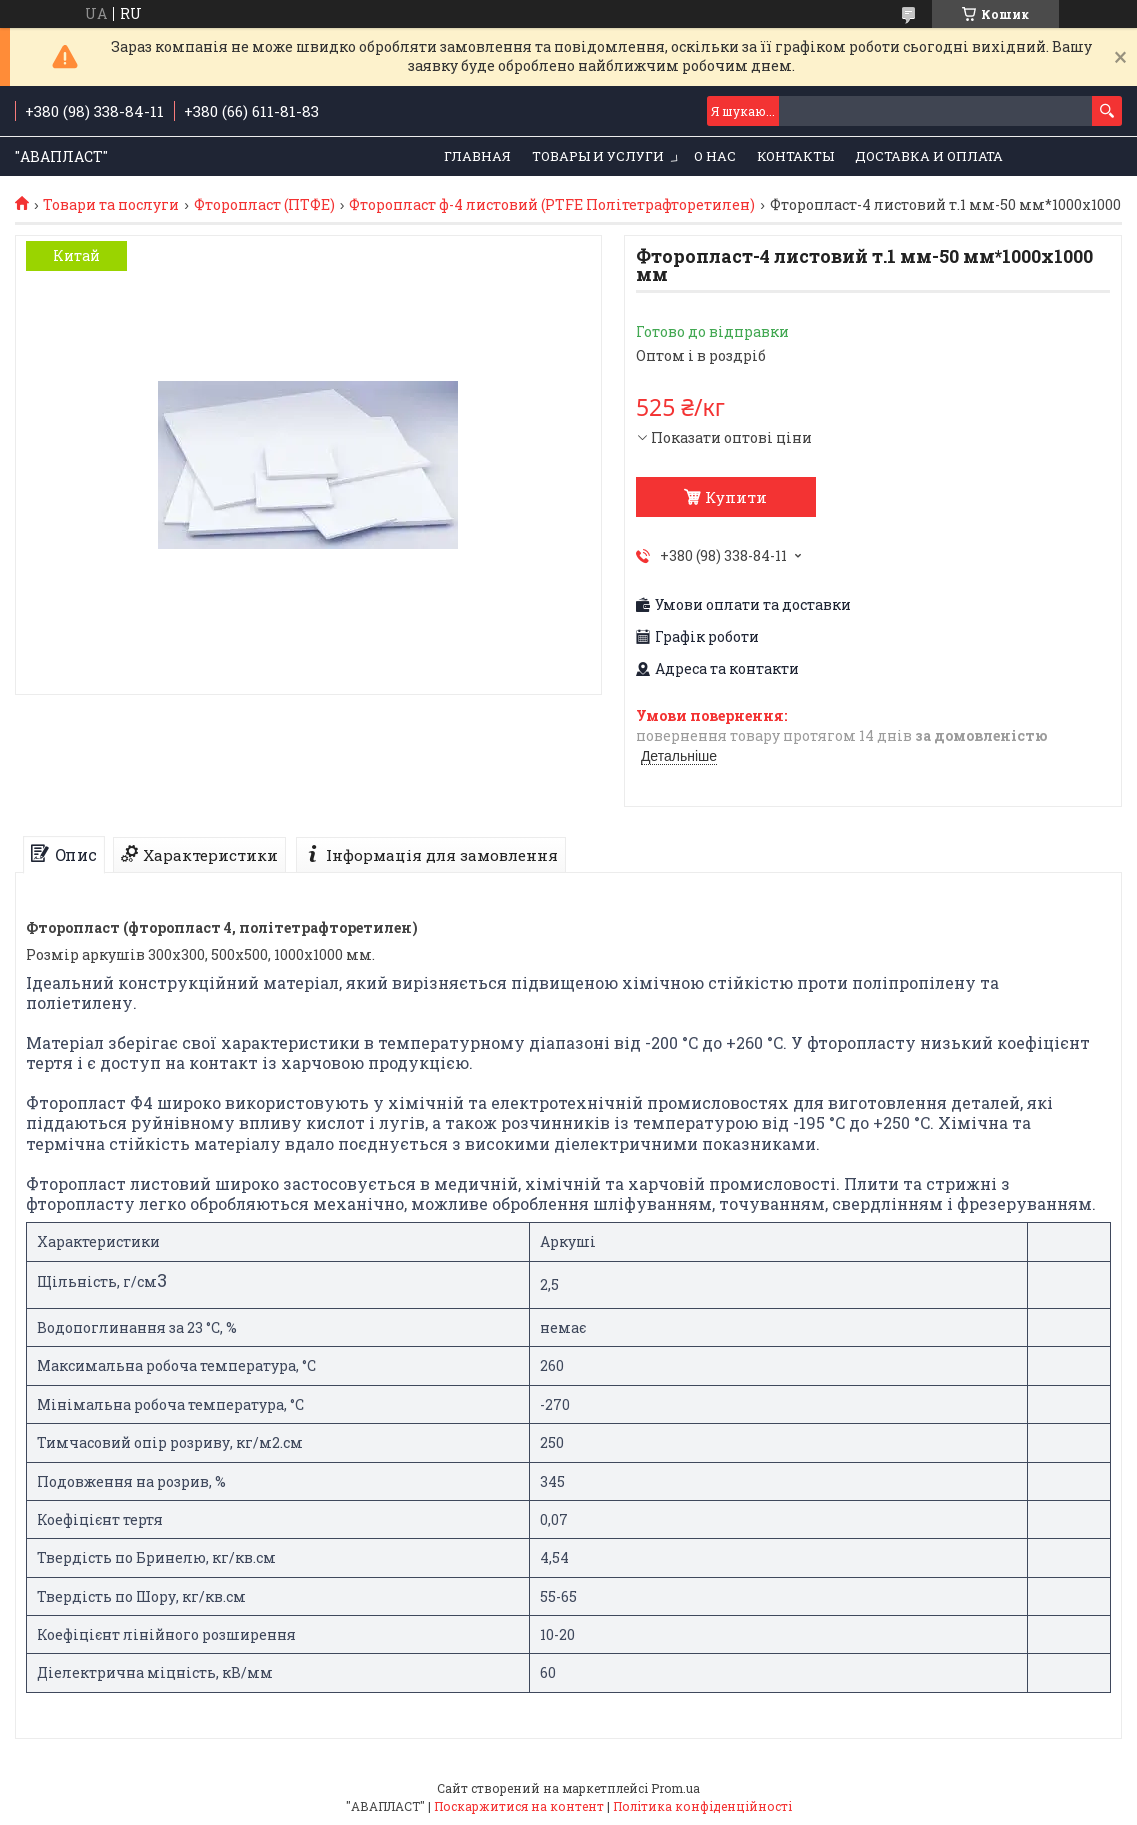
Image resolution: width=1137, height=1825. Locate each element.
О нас (715, 156)
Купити (736, 497)
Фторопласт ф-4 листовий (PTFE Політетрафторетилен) (552, 205)
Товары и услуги (598, 156)
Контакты (795, 156)
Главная (477, 156)
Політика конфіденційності (702, 1806)
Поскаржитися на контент (519, 1806)
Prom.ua (675, 1788)
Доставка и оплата (929, 156)
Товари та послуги (111, 205)
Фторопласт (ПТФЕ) (264, 205)
